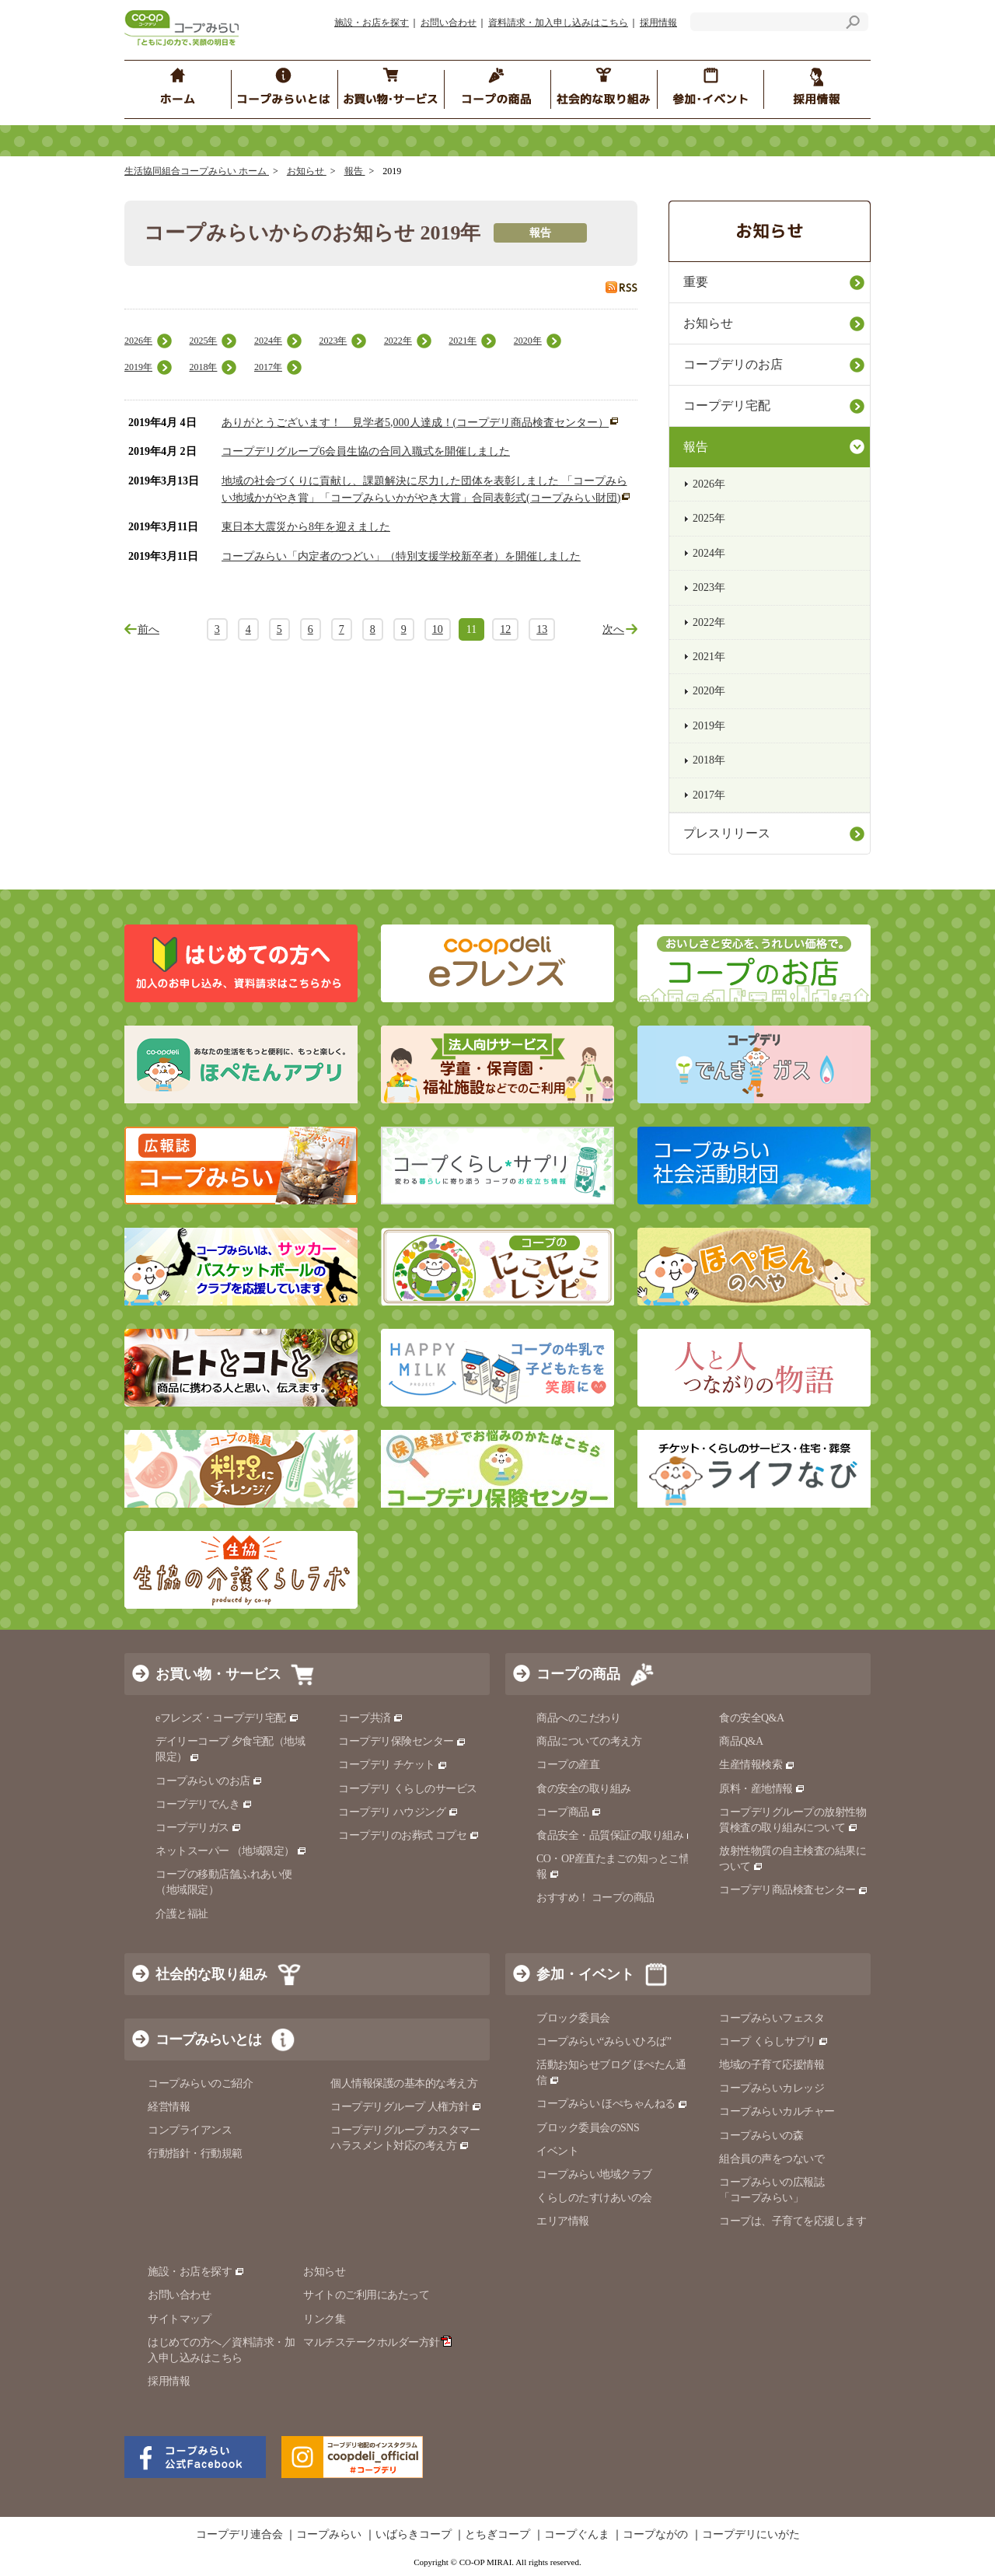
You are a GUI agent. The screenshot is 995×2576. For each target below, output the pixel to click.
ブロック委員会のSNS (587, 2128)
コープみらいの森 (761, 2135)
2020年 (528, 340)
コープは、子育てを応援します (792, 2221)
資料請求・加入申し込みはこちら (558, 22)
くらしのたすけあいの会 (594, 2198)
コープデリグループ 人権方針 (406, 2107)
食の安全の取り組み (583, 1789)
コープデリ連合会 (239, 2534)
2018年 (203, 367)
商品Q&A (741, 1741)
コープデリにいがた (751, 2534)
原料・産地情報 (762, 1789)
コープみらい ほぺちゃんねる (612, 2103)
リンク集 (324, 2319)
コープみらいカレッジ (771, 2088)
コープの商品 (578, 1674)
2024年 (268, 340)
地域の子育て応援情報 (771, 2065)
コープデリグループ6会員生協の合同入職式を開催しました (366, 451)
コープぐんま (576, 2534)
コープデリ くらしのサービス (407, 1789)
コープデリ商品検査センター (793, 1890)
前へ (148, 629)
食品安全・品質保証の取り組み (616, 1835)
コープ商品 (569, 1812)
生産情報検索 (757, 1764)
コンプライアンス (190, 2130)
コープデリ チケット (393, 1764)
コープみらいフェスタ (771, 2018)
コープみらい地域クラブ (594, 2174)
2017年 (268, 367)
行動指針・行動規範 (195, 2153)
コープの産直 (567, 1764)
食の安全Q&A (751, 1718)
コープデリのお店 (733, 364)
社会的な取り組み (211, 1974)
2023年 (333, 340)
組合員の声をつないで (771, 2159)
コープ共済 (370, 1718)
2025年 (203, 340)
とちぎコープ (497, 2534)
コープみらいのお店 (209, 1781)
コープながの (655, 2534)
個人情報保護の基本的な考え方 (403, 2083)
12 (505, 629)
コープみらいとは (208, 2039)
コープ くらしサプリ (774, 2041)
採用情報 (658, 22)
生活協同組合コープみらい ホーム (196, 171)
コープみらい (328, 2534)
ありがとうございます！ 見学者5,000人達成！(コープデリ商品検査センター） (415, 422)
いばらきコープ (413, 2534)
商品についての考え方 (588, 1741)
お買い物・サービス (218, 1674)
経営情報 (169, 2107)
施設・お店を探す (371, 22)
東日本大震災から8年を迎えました (306, 527)
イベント (557, 2151)
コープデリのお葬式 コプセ (409, 1835)
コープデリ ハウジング (398, 1812)
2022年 (398, 340)
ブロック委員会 (573, 2018)
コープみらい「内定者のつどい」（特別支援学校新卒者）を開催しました (401, 556)
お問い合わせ (449, 22)
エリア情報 (562, 2221)
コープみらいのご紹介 (200, 2083)
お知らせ (306, 171)
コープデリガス (198, 1827)
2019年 (138, 367)
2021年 (463, 340)
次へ (613, 629)
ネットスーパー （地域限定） (231, 1851)
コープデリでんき (204, 1804)
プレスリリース (726, 833)
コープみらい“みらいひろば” (603, 2041)
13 (541, 629)
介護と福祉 (181, 1914)
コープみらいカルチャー (777, 2111)
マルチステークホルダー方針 (377, 2342)
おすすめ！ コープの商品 (595, 1897)
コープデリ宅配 (726, 405)
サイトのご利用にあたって (366, 2295)
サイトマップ (179, 2319)
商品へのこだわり (578, 1718)
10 (437, 629)
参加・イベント (585, 1974)
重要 (695, 281)
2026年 (138, 340)
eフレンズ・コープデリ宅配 (227, 1718)
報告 (354, 171)
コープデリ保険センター (402, 1741)
